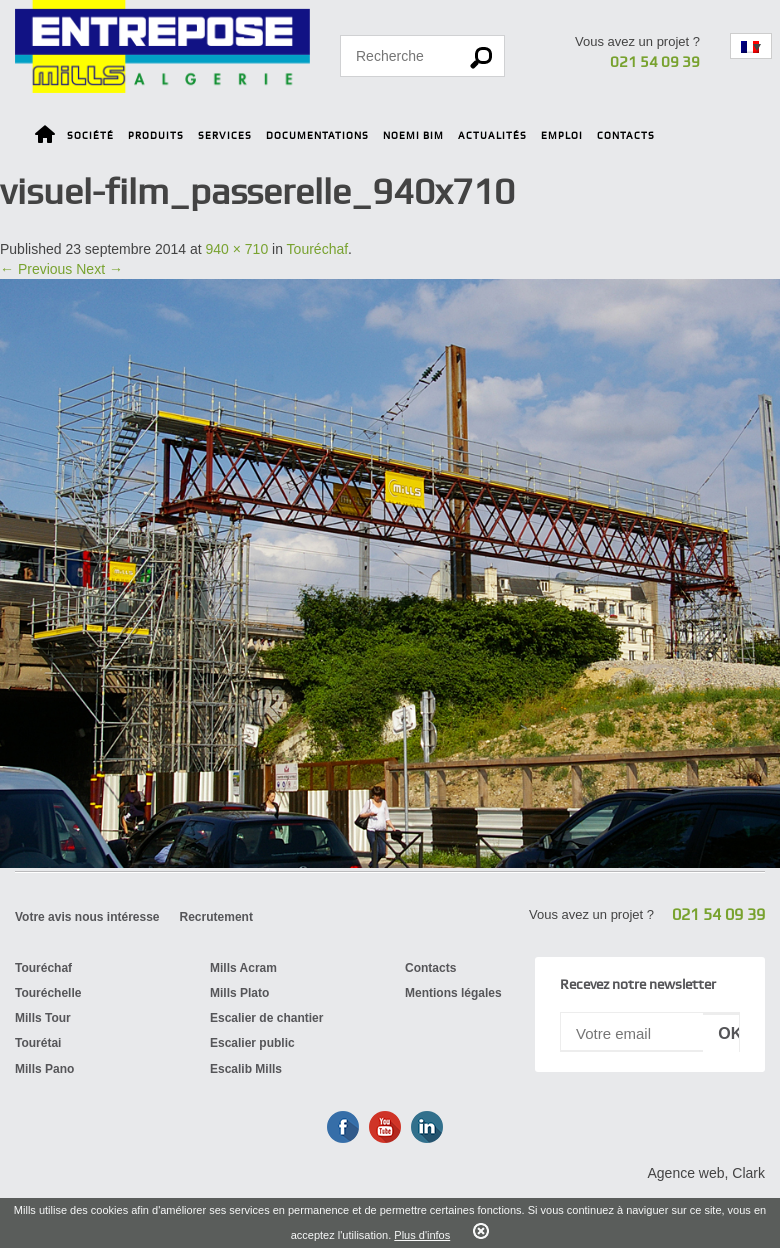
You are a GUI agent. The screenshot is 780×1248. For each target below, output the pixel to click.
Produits (156, 135)
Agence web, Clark (706, 1173)
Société (90, 135)
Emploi (562, 135)
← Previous (36, 269)
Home (45, 137)
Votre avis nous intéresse (87, 917)
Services (225, 135)
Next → (99, 269)
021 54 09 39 (655, 62)
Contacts (626, 135)
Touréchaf (317, 249)
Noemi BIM (413, 135)
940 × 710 (237, 249)
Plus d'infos (422, 1235)
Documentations (317, 135)
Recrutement (216, 917)
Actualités (492, 135)
